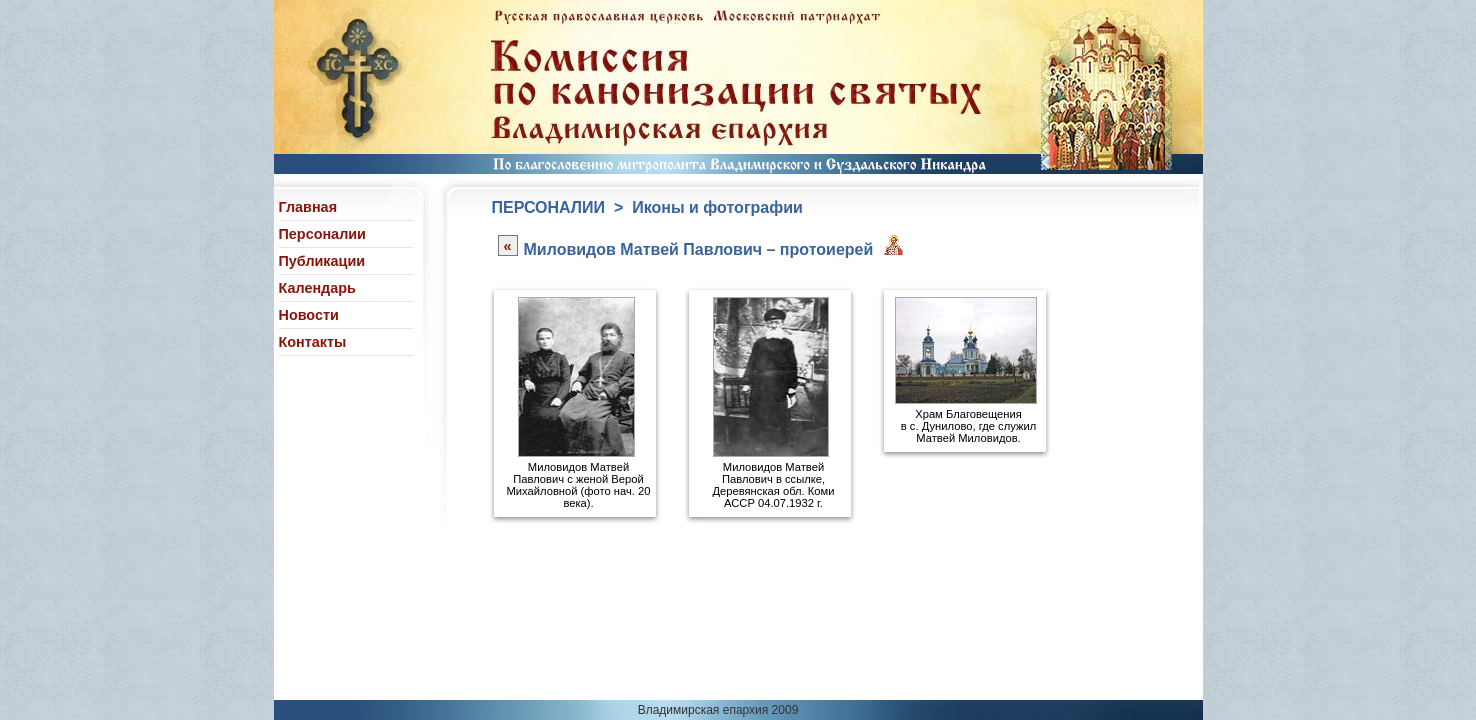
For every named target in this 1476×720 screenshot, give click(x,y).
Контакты (313, 342)
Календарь (317, 288)
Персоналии (322, 234)
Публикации (322, 261)
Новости (309, 315)
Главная (308, 207)
